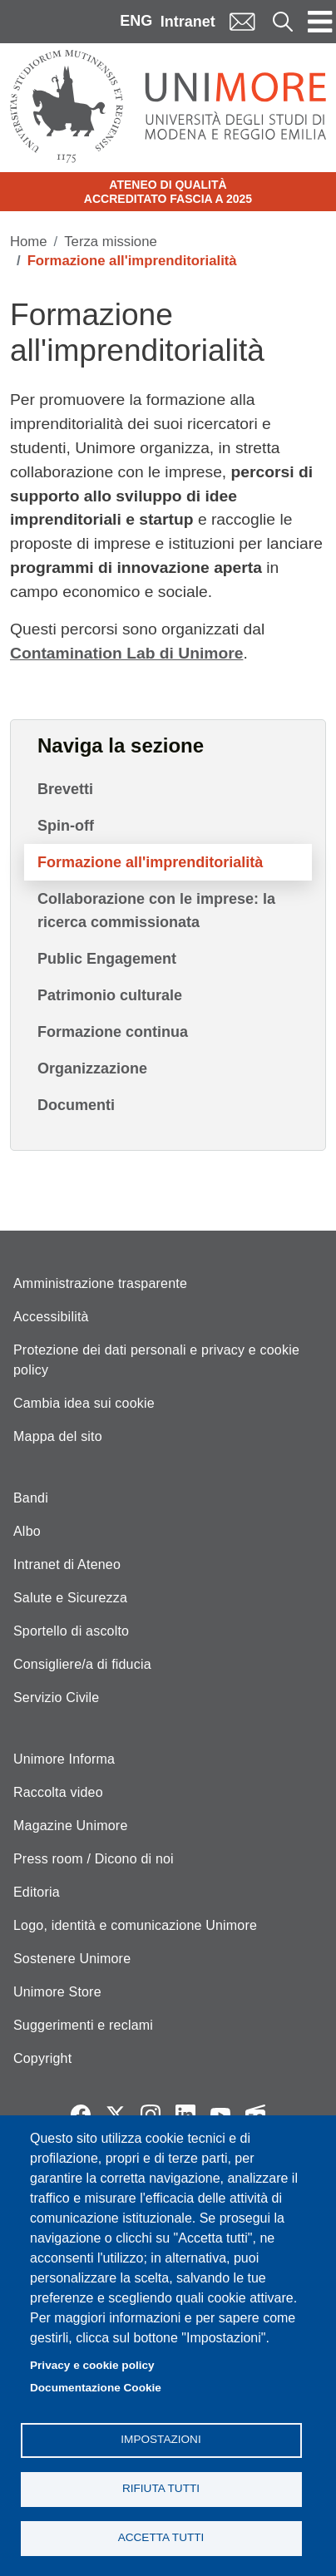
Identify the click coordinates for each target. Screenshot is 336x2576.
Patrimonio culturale (109, 995)
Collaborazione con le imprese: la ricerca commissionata (156, 910)
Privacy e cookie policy (92, 2365)
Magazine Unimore (70, 1825)
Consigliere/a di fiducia (82, 1664)
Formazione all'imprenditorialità (150, 862)
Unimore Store (57, 1992)
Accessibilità (51, 1317)
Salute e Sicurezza (70, 1598)
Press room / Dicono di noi (93, 1859)
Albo (27, 1531)
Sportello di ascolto (71, 1631)
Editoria (36, 1892)
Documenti (76, 1105)
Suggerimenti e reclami (83, 2025)
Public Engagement (106, 958)
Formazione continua (112, 1032)
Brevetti (65, 789)
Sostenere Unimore (72, 1959)
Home (28, 241)
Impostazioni (160, 2439)
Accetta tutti (161, 2537)
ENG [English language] (136, 20)
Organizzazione (92, 1068)
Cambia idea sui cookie (84, 1403)
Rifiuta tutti (161, 2488)
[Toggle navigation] (320, 21)
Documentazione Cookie (95, 2387)
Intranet (188, 21)
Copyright (42, 2058)
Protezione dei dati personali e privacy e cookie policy (156, 1360)
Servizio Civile (56, 1697)
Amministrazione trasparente (100, 1283)
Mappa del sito (57, 1436)
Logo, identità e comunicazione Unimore (135, 1925)
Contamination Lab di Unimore (126, 653)
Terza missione (110, 241)
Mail (242, 21)
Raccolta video (58, 1792)
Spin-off (65, 825)
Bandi (30, 1498)
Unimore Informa (64, 1759)
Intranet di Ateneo (67, 1564)
